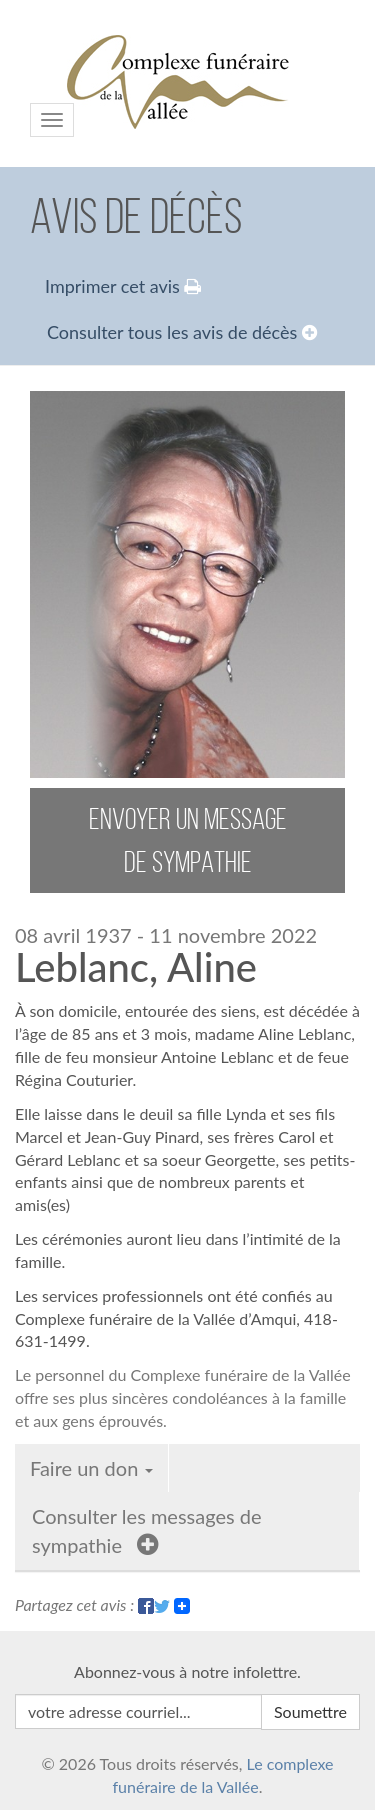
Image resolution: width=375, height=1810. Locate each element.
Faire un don (91, 1468)
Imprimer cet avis (123, 286)
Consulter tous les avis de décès (182, 332)
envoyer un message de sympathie (188, 840)
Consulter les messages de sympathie (147, 1530)
